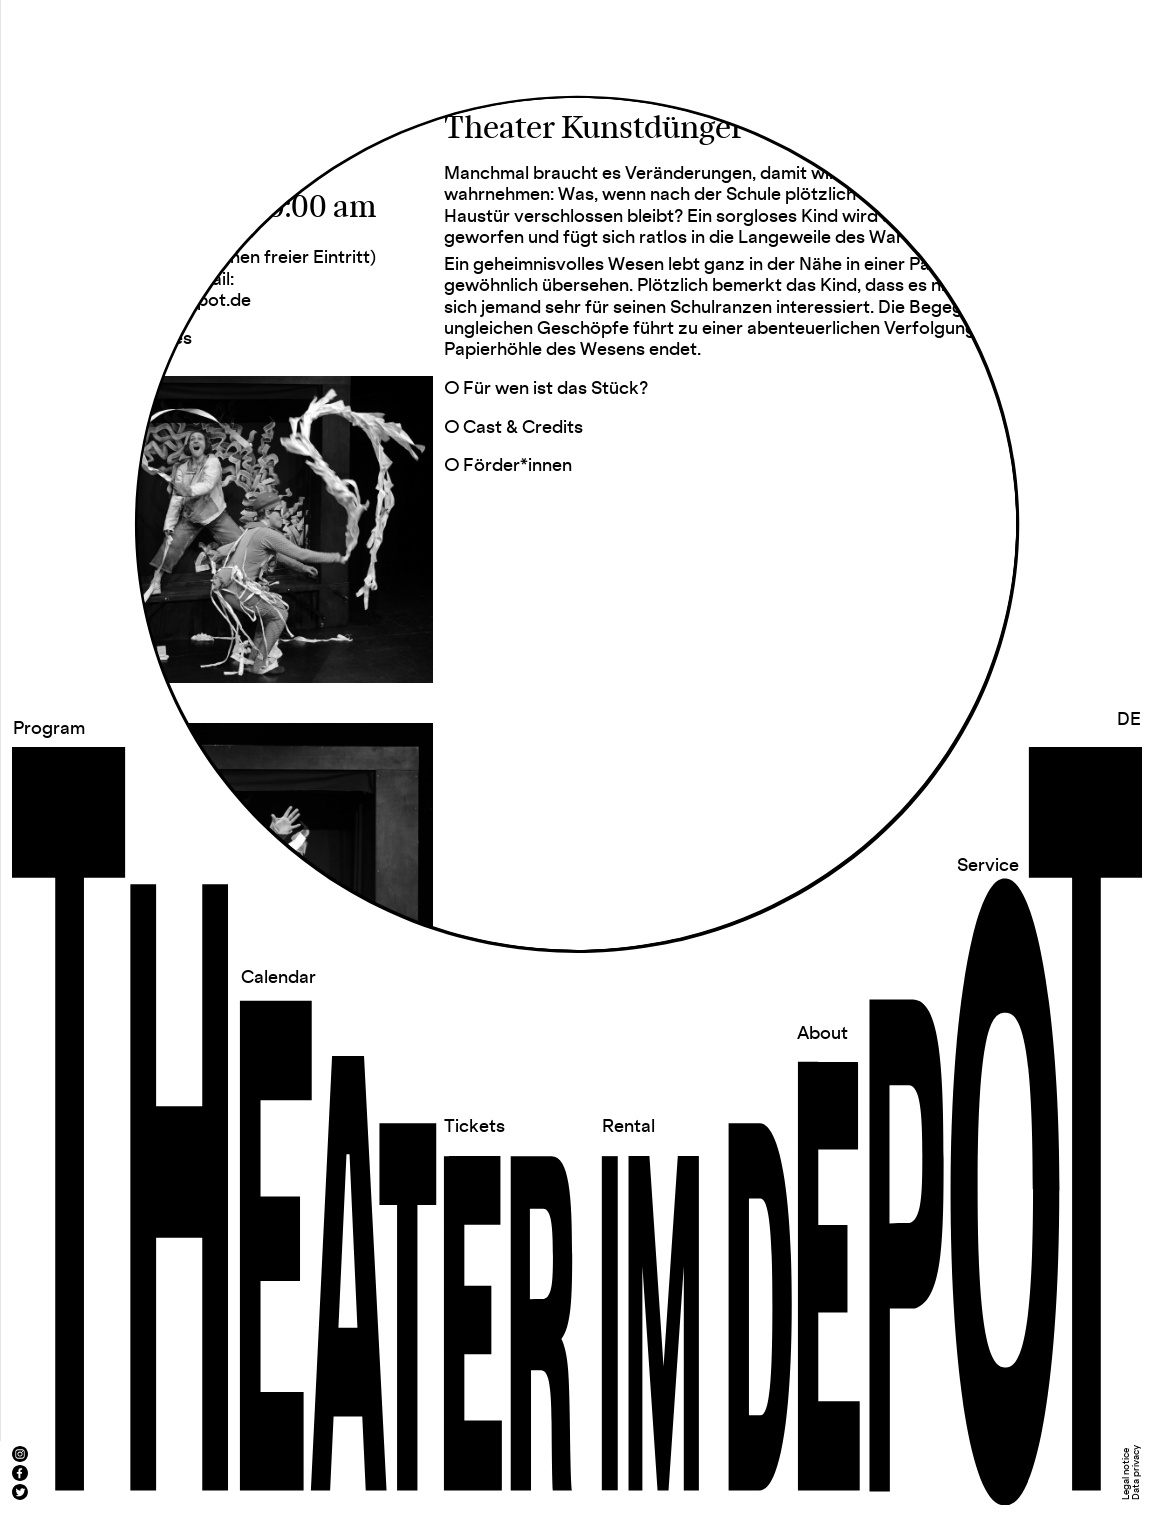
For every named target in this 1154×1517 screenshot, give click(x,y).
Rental (628, 1126)
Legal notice (1126, 1474)
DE (1129, 719)
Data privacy (1136, 1472)
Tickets (474, 1126)
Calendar (278, 977)
